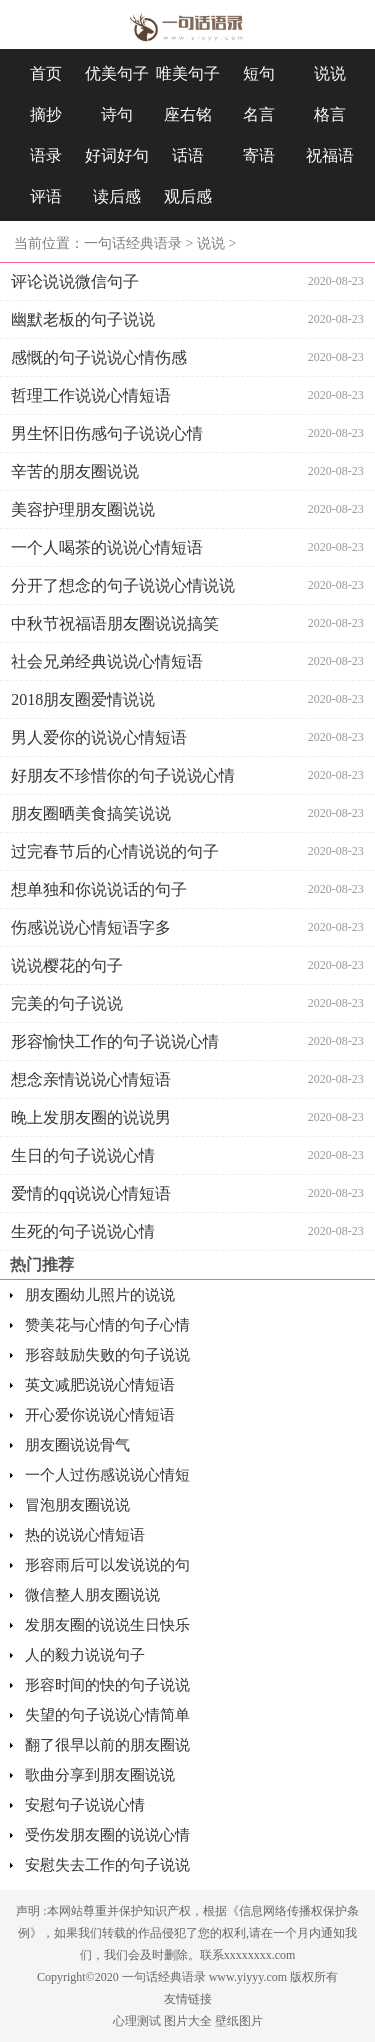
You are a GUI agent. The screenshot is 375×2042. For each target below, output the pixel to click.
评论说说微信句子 (75, 281)
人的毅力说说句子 (85, 1655)
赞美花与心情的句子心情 (107, 1325)
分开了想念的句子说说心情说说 (123, 585)
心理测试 (137, 2021)
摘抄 (46, 114)
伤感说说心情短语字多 (91, 927)
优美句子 (117, 73)
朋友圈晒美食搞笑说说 (91, 813)
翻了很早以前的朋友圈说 (107, 1745)
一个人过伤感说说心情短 (107, 1475)
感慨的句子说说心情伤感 (99, 357)
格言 (330, 114)
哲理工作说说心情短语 (91, 395)
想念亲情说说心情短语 (91, 1079)
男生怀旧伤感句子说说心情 (107, 433)
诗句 (117, 114)
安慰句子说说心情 (85, 1805)
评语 (46, 196)
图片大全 (188, 2021)
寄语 (259, 155)
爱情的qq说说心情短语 (91, 1193)
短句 (259, 73)
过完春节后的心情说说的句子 (115, 851)
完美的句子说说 (67, 1003)
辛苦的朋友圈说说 (75, 471)
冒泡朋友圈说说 (77, 1505)
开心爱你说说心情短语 (100, 1415)
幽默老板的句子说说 (83, 319)
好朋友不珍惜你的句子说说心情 (123, 775)
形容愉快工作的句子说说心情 (115, 1041)
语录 (46, 155)
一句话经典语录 (133, 243)
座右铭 (188, 114)
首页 (46, 73)
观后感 (188, 196)
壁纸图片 (239, 2021)
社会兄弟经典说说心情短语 (107, 661)
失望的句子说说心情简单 (107, 1715)
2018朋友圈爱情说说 (83, 699)
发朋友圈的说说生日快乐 (107, 1625)
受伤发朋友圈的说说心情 (107, 1835)
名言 (259, 114)
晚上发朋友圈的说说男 (91, 1117)
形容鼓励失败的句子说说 (107, 1355)
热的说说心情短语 (85, 1535)
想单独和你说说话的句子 (99, 889)
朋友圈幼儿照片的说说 (100, 1295)
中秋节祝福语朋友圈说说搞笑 (115, 623)
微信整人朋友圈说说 (92, 1595)
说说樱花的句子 (67, 965)
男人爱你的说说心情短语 (99, 737)
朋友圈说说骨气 (77, 1445)
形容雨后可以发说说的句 (107, 1565)
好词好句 (117, 155)
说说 (330, 73)
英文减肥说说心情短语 (100, 1385)
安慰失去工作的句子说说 (107, 1865)
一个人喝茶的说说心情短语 (107, 547)
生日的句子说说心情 (83, 1155)
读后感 (117, 196)
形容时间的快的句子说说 (107, 1685)
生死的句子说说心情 (83, 1231)
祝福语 (330, 155)
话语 (188, 155)
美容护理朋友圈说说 (83, 509)
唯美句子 (188, 73)
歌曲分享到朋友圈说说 (100, 1775)
